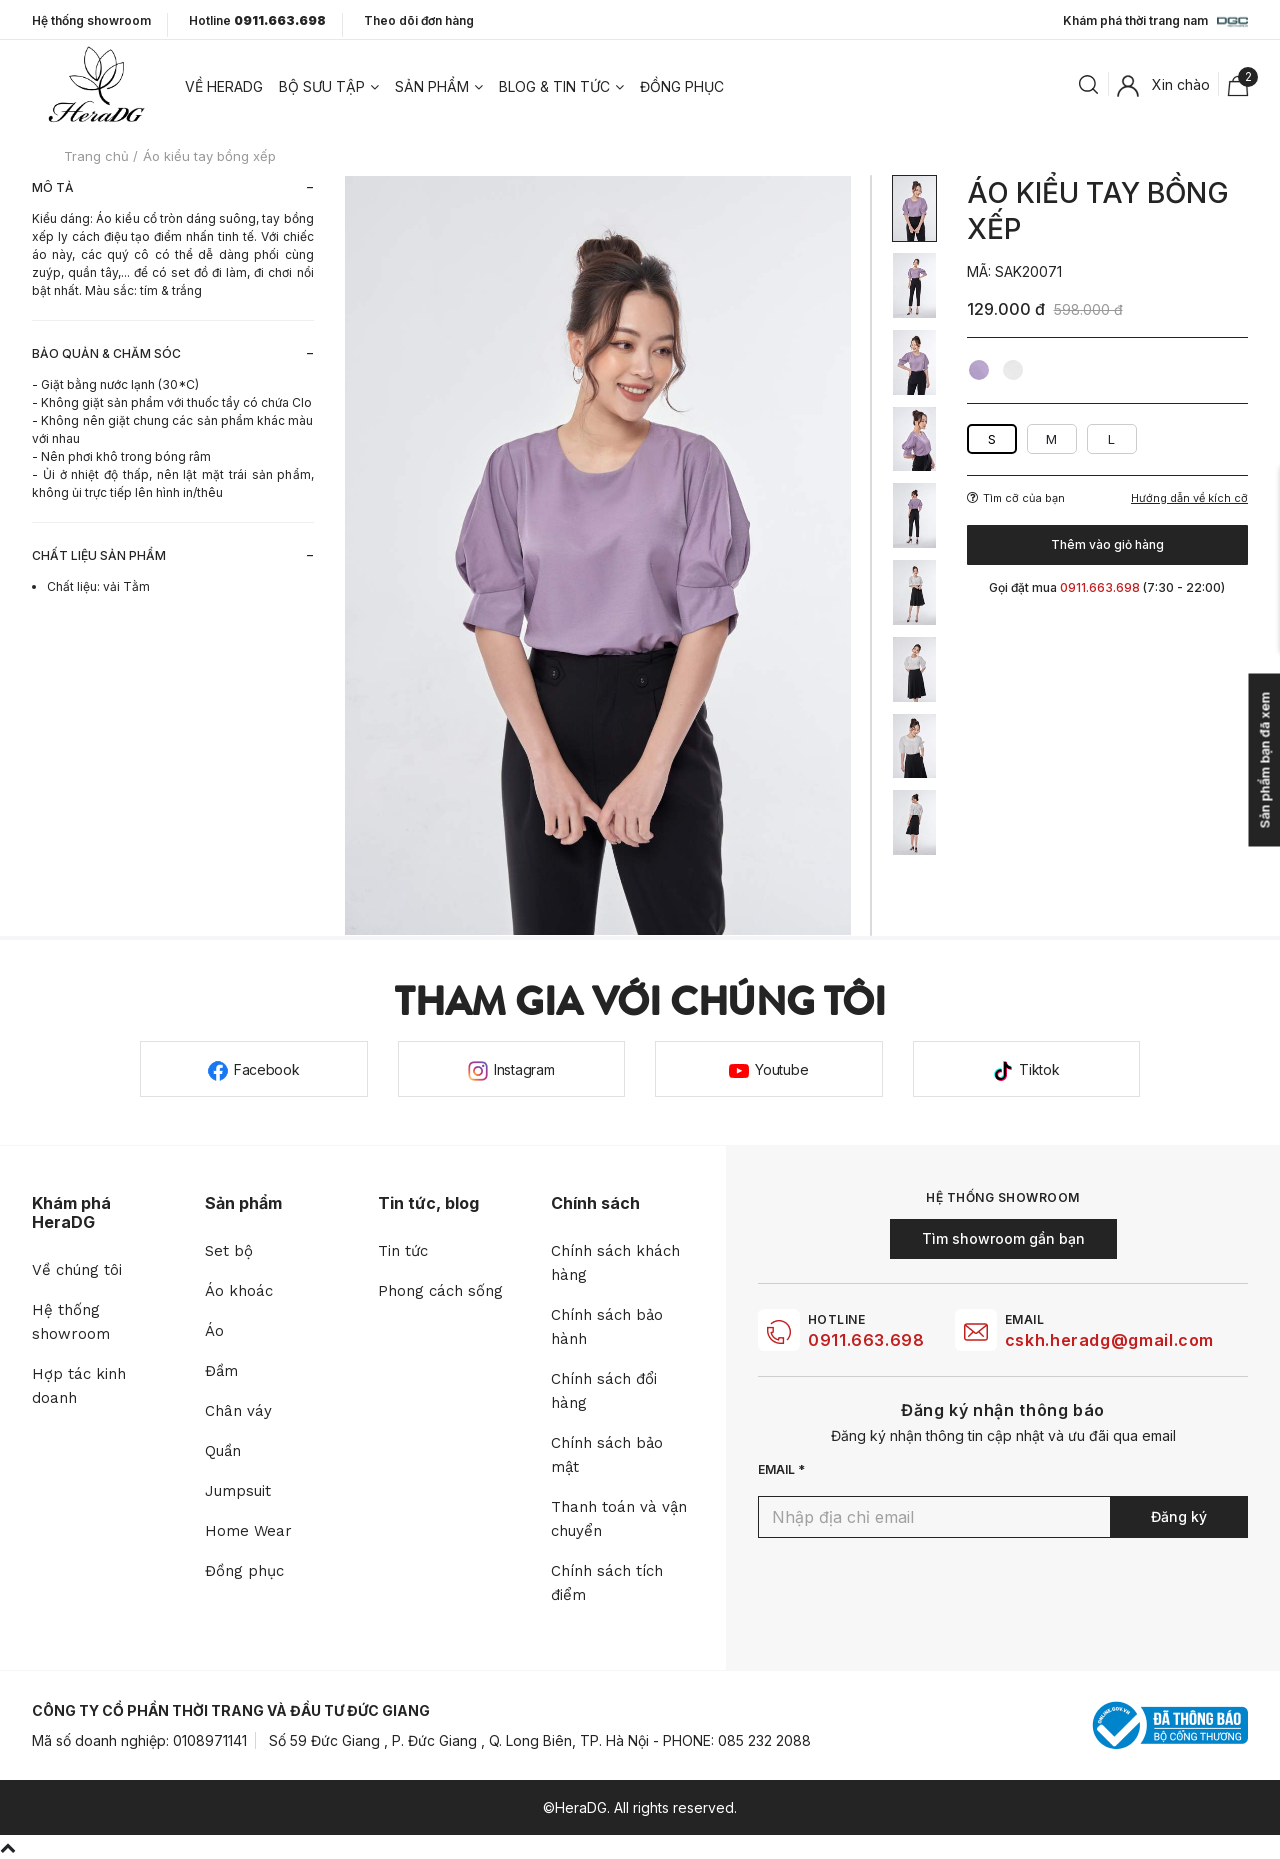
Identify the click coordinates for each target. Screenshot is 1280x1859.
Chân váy (238, 1411)
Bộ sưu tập (322, 86)
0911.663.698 (866, 1340)
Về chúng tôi (77, 1270)
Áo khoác (239, 1291)
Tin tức (403, 1251)
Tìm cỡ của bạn (1016, 498)
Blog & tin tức (554, 86)
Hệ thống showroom (91, 21)
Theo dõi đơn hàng (419, 20)
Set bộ (229, 1251)
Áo (214, 1331)
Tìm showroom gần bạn (1003, 1238)
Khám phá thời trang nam (1155, 22)
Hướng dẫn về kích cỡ (1189, 498)
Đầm (221, 1371)
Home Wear (248, 1531)
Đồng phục (682, 86)
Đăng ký (1179, 1516)
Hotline (257, 21)
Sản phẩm (432, 86)
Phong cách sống (440, 1291)
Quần (223, 1451)
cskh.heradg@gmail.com (1109, 1340)
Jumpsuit (238, 1491)
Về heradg (224, 86)
